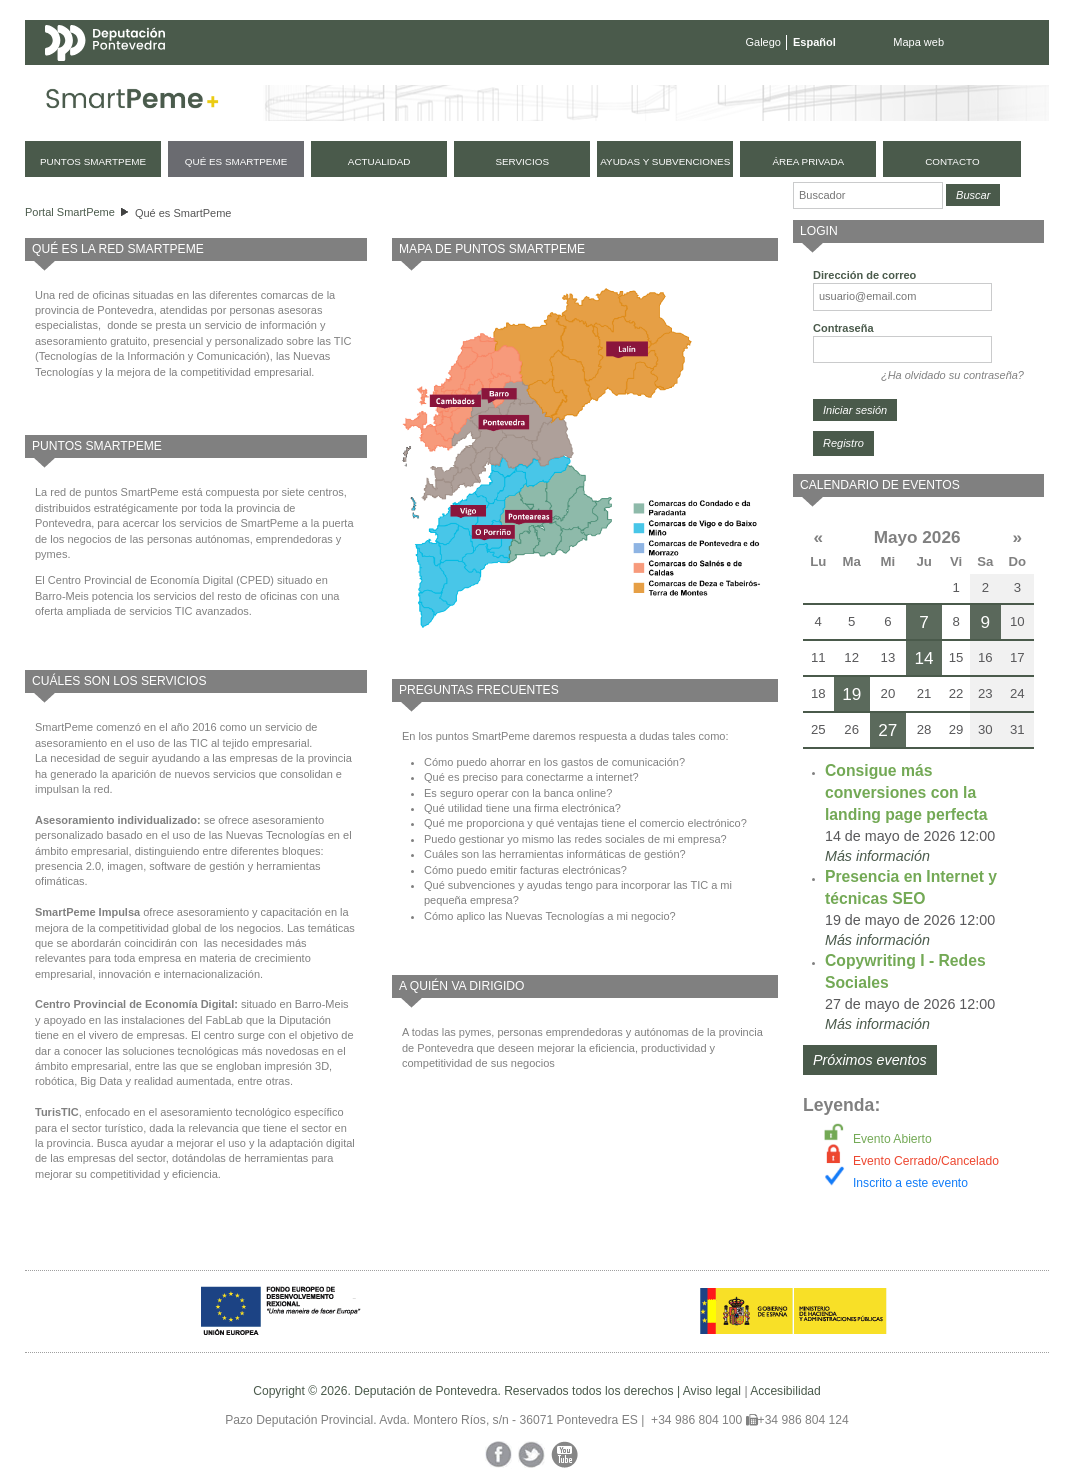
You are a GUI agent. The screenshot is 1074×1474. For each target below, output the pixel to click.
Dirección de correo (864, 275)
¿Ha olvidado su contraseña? (952, 375)
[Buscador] (868, 195)
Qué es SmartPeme (183, 213)
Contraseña (843, 328)
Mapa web (918, 42)
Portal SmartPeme (70, 212)
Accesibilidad (785, 1391)
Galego (763, 42)
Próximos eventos (870, 1060)
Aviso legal (712, 1391)
